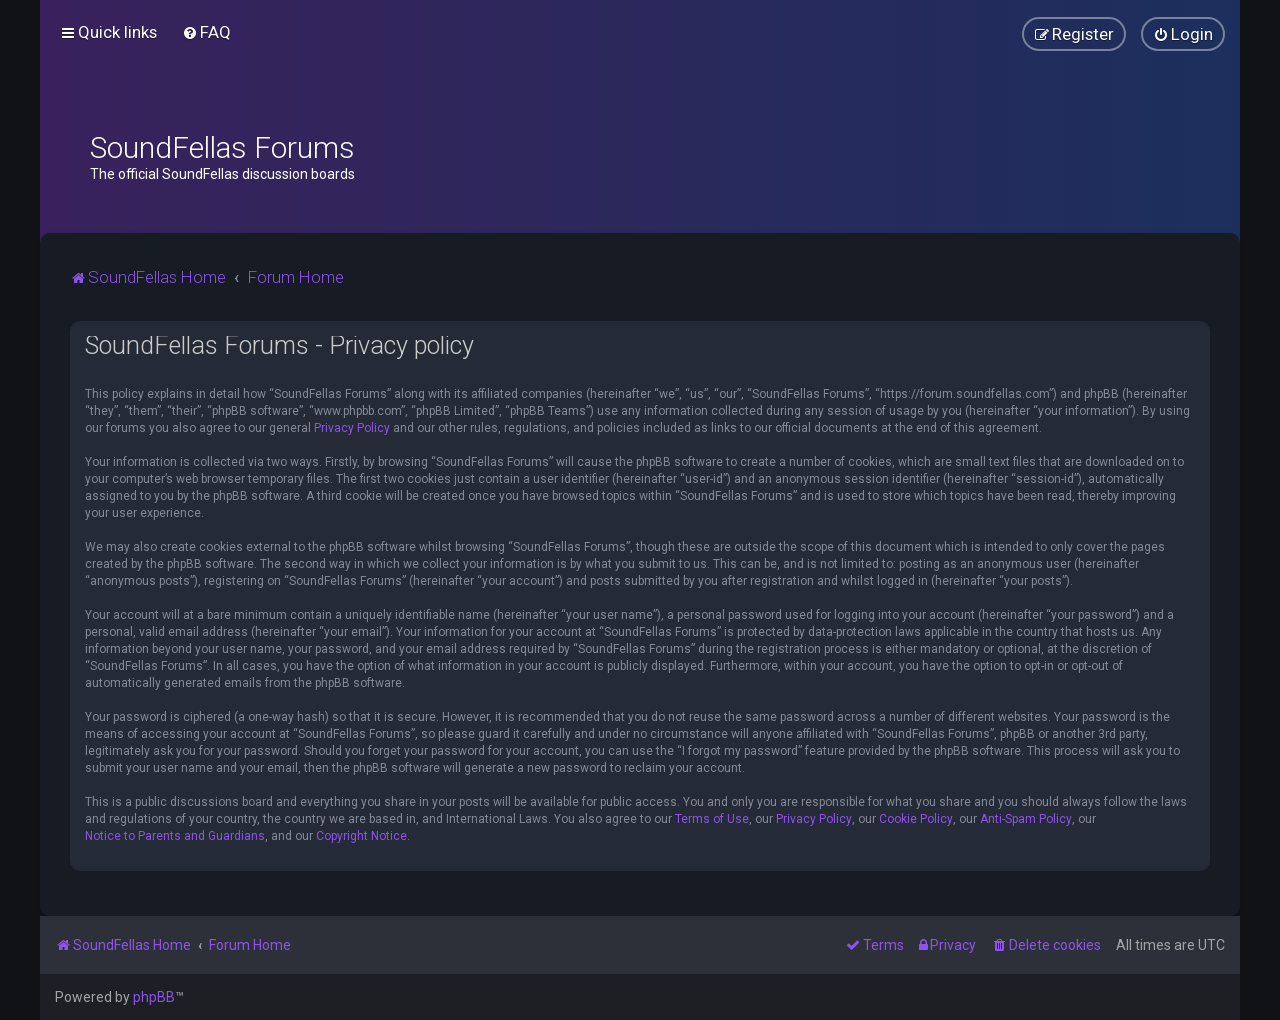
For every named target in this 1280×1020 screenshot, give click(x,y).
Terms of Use (712, 819)
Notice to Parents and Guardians (175, 836)
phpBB (154, 997)
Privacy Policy (352, 428)
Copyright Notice (361, 836)
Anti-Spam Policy (1026, 819)
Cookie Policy (916, 819)
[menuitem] (206, 32)
